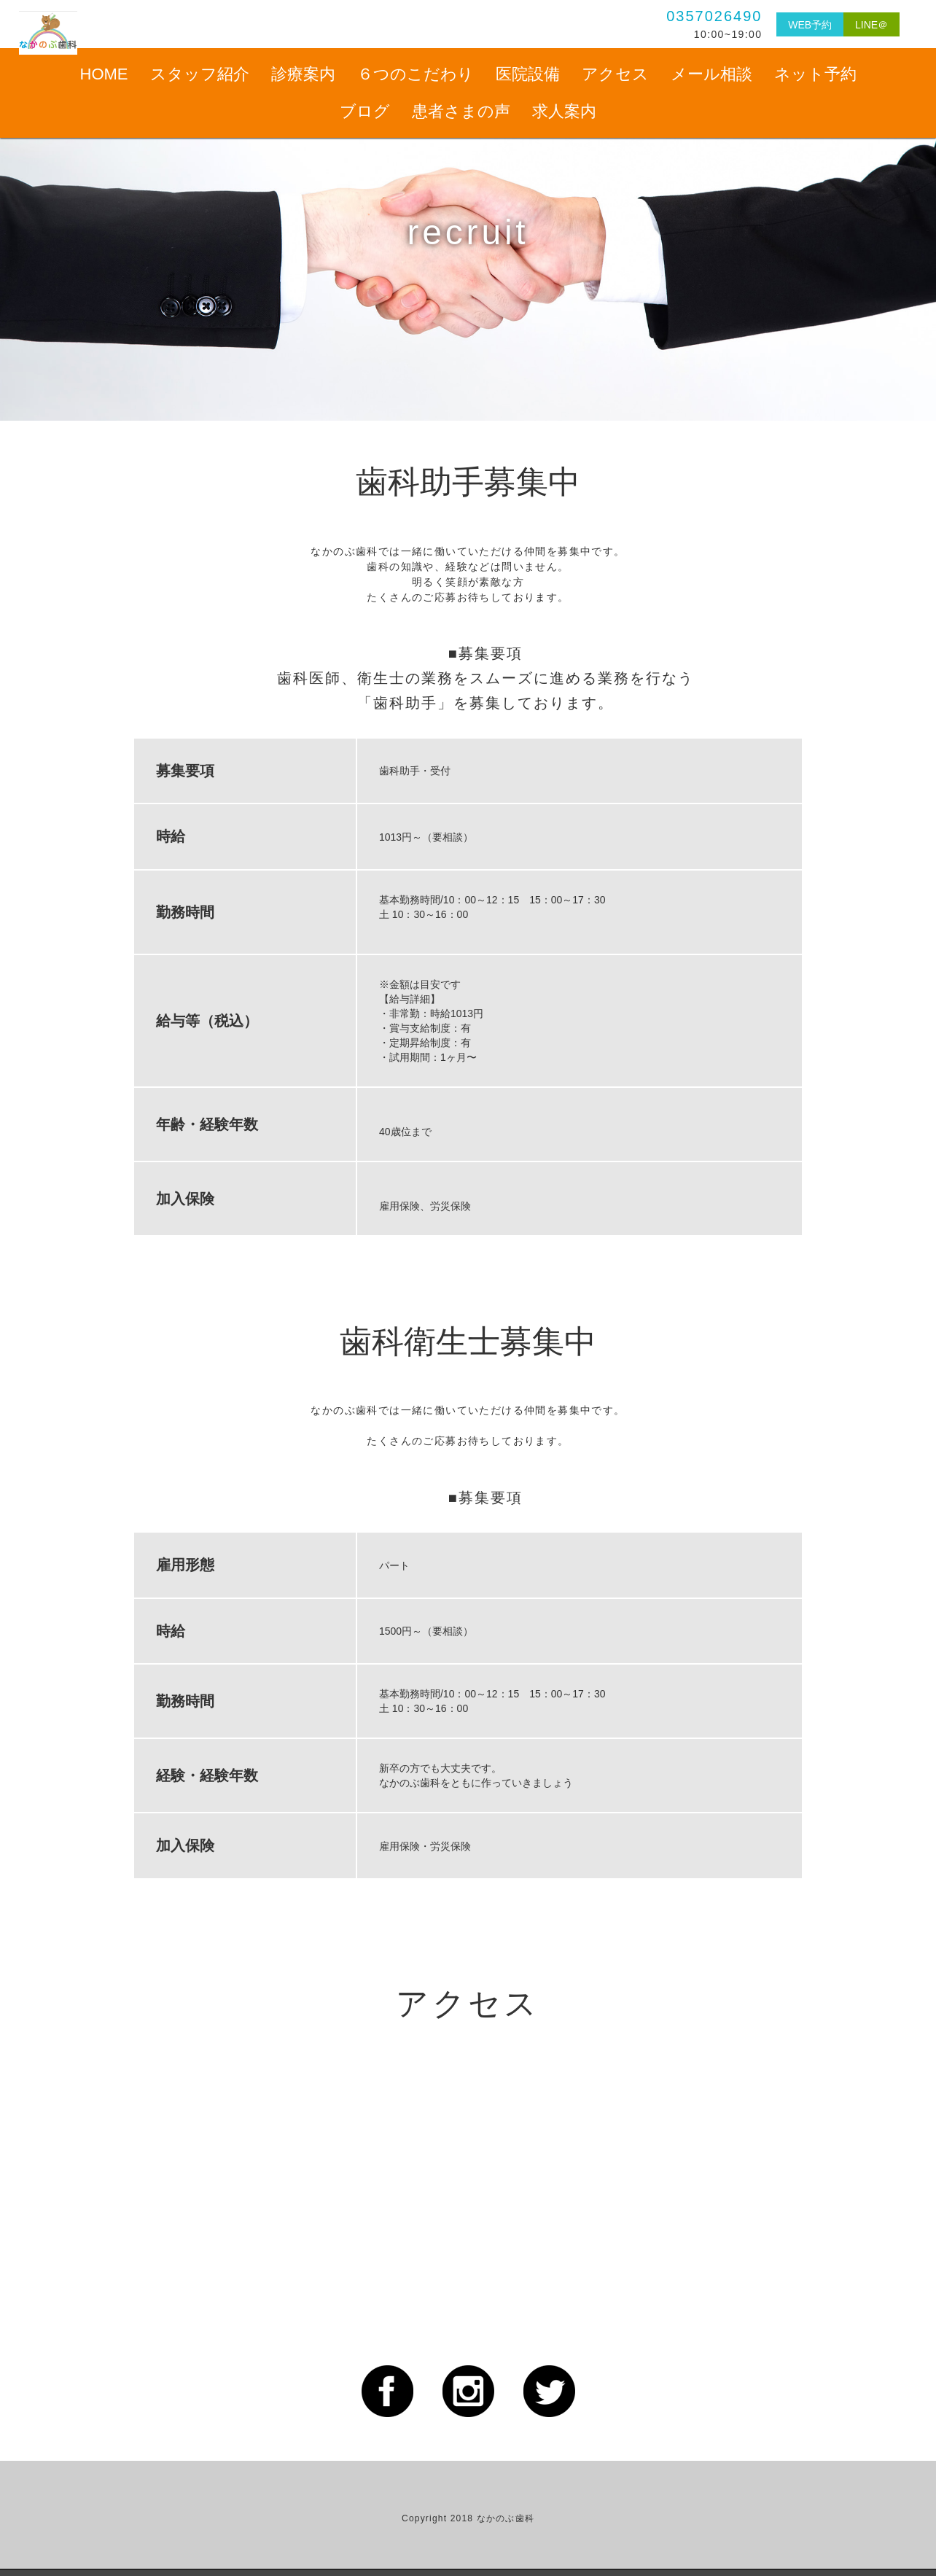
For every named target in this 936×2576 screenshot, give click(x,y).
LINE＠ (865, 24)
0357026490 (687, 16)
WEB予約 (789, 24)
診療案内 (303, 74)
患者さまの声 (461, 111)
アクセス (615, 74)
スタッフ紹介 (199, 74)
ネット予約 (815, 74)
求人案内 (564, 111)
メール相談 (711, 74)
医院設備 (528, 74)
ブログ (365, 111)
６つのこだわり (415, 74)
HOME (104, 74)
